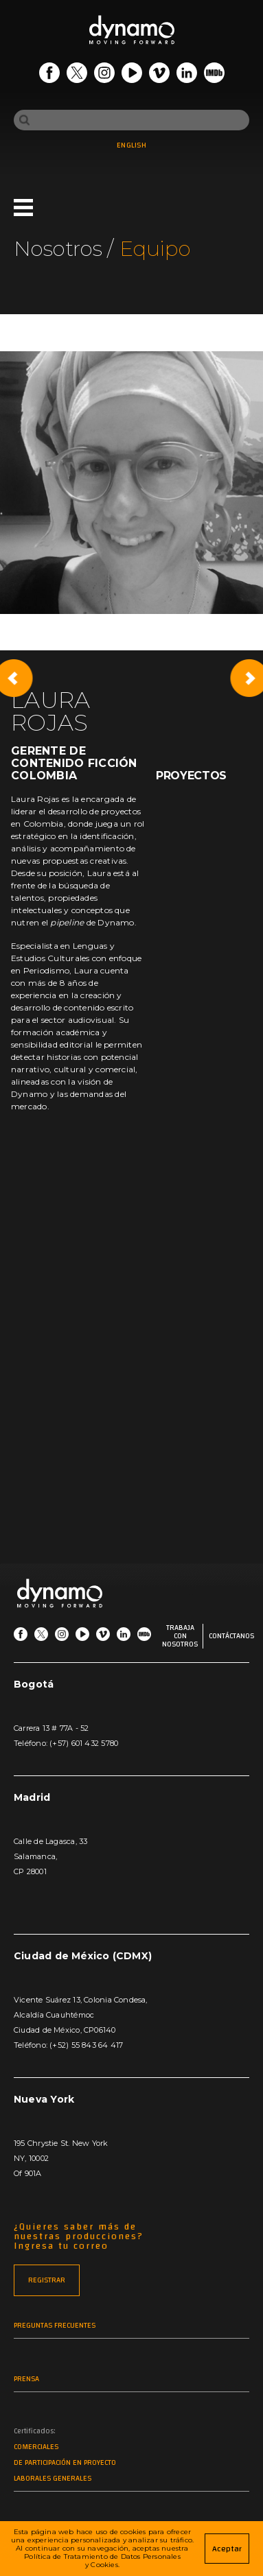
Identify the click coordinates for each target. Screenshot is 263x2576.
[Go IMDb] (214, 74)
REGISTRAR (46, 2280)
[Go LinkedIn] (186, 74)
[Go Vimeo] (159, 74)
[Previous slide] (14, 678)
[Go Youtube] (132, 74)
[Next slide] (249, 678)
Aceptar (227, 2548)
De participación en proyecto (65, 2463)
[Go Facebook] (49, 74)
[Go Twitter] (77, 74)
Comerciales (36, 2447)
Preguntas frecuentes (54, 2326)
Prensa (26, 2379)
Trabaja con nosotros (180, 1636)
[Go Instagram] (104, 74)
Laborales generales (52, 2479)
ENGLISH (131, 145)
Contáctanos (231, 1636)
